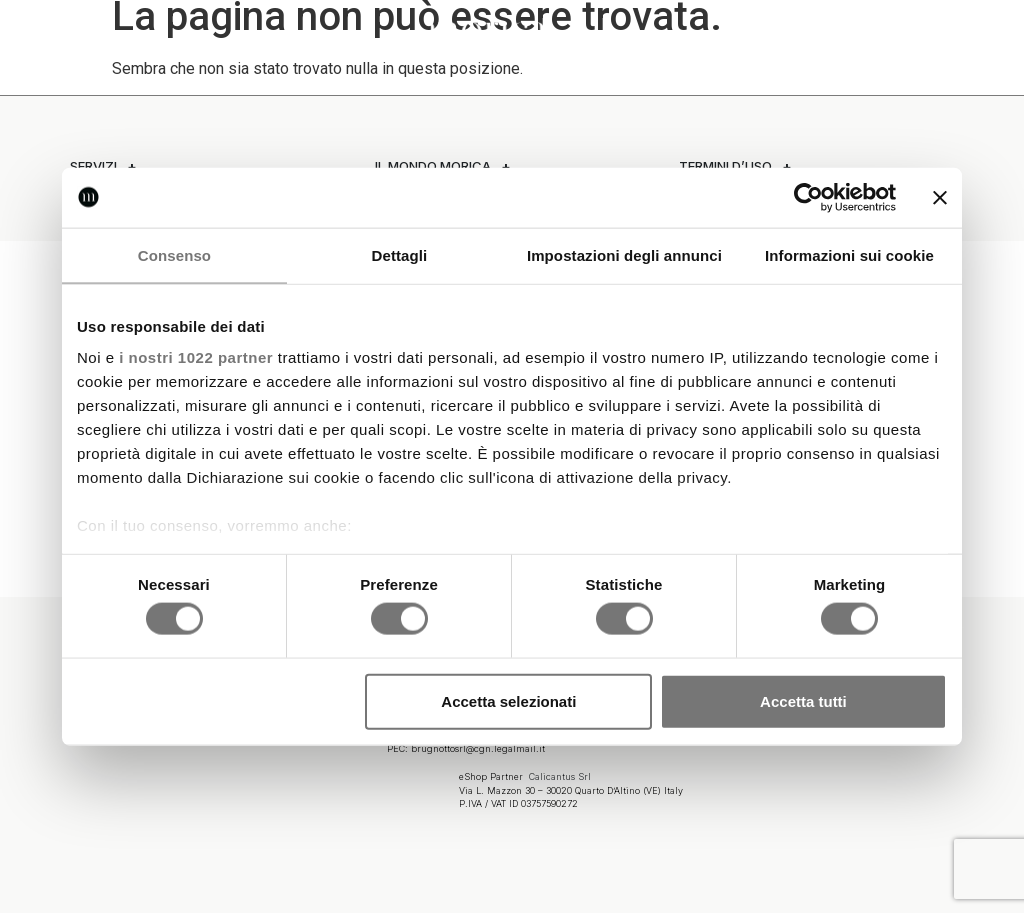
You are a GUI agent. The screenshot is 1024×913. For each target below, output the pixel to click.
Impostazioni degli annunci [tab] (624, 254)
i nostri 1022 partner (196, 357)
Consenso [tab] (174, 254)
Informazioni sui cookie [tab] (849, 254)
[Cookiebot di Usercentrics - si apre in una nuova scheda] (808, 197)
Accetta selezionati (508, 700)
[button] (35, 32)
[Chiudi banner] (940, 197)
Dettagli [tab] (400, 254)
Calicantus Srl (560, 774)
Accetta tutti (803, 700)
